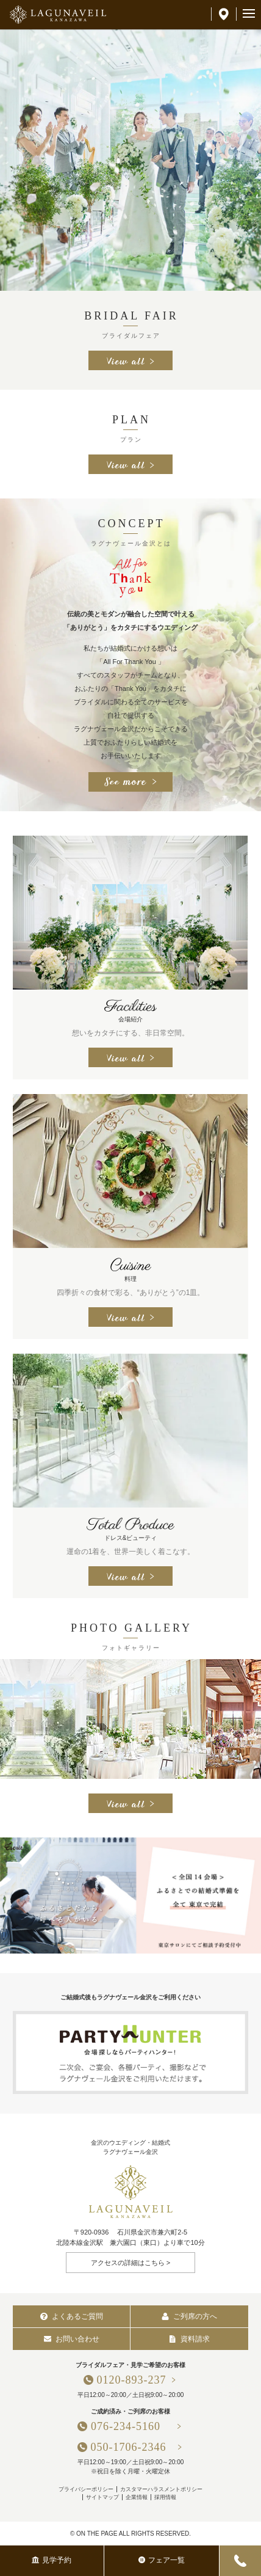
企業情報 (137, 2497)
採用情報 (165, 2497)
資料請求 (189, 2339)
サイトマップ (102, 2497)
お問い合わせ (71, 2339)
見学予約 (51, 2560)
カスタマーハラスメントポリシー (161, 2489)
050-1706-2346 (128, 2447)
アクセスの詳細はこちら (128, 2262)
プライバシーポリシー (86, 2489)
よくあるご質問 (71, 2316)
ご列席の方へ (189, 2316)
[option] (130, 160)
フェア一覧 (161, 2560)
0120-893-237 (131, 2380)
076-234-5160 (131, 2426)
